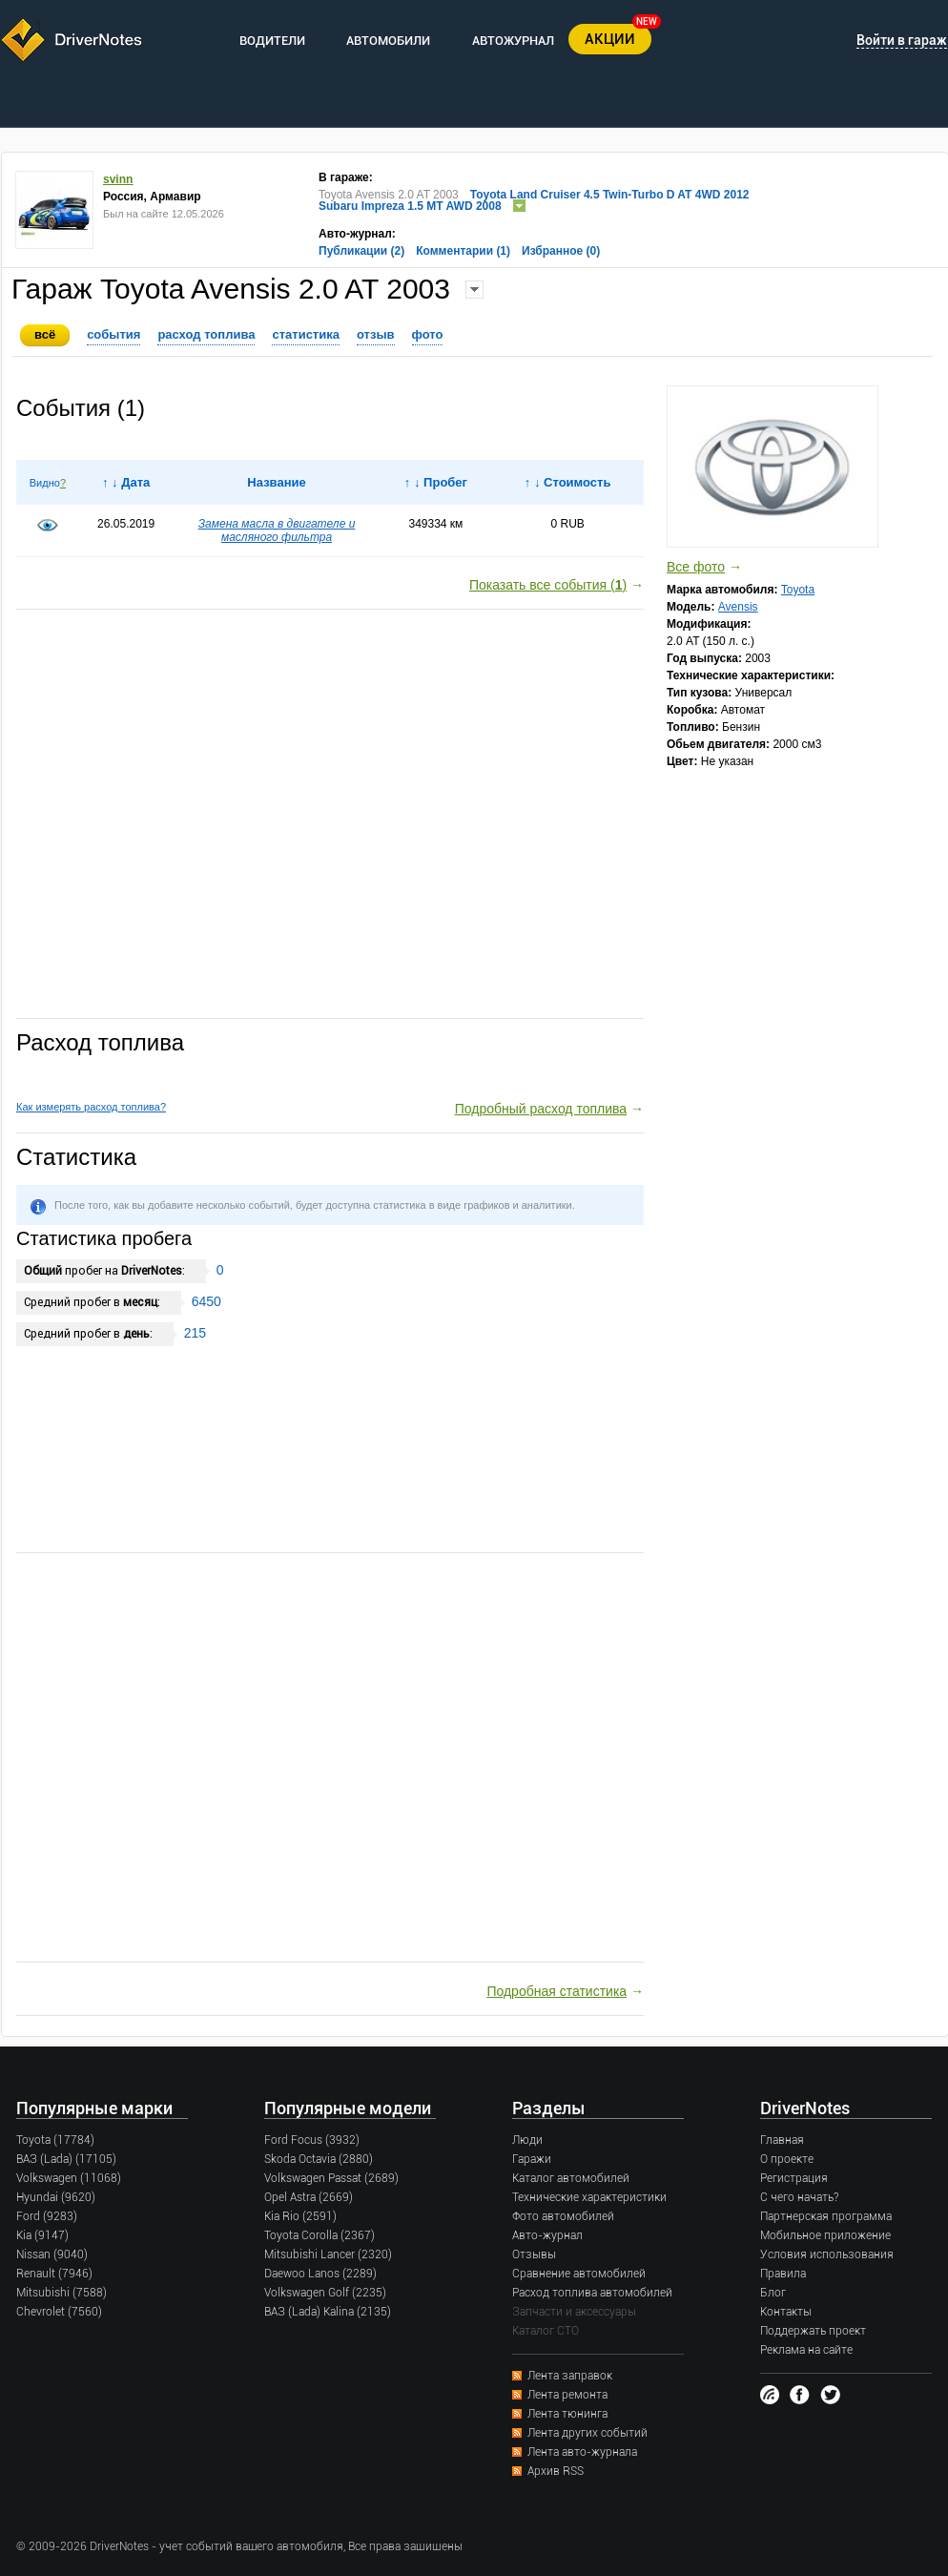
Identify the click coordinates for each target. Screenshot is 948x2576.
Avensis (738, 606)
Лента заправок (569, 2375)
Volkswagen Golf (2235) (325, 2292)
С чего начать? (799, 2197)
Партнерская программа (826, 2216)
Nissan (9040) (52, 2254)
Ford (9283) (46, 2216)
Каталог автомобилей (570, 2178)
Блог (773, 2292)
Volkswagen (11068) (68, 2178)
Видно (45, 482)
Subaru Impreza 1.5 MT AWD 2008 (410, 206)
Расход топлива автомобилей (592, 2292)
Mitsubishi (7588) (61, 2292)
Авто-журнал (547, 2235)
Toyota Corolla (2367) (319, 2235)
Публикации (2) (361, 251)
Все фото (696, 566)
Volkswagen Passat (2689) (331, 2178)
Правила (783, 2273)
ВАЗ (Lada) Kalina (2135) (327, 2311)
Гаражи (531, 2159)
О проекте (787, 2159)
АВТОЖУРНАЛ (513, 40)
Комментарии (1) (463, 251)
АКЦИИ (610, 39)
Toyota (797, 589)
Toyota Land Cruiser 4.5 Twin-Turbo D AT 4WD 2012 (610, 194)
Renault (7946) (54, 2273)
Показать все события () (548, 584)
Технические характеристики (589, 2197)
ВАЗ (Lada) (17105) (66, 2159)
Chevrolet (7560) (59, 2311)
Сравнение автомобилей (579, 2273)
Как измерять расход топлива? (91, 1106)
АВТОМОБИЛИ (388, 40)
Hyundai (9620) (55, 2197)
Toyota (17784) (55, 2140)
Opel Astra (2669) (308, 2197)
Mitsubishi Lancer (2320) (328, 2254)
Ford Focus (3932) (312, 2140)
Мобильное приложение (825, 2235)
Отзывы (534, 2254)
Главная (782, 2140)
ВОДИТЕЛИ (272, 40)
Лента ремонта (567, 2394)
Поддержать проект (813, 2330)
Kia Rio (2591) (300, 2216)
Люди (527, 2140)
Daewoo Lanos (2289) (320, 2273)
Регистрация (794, 2178)
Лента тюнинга (567, 2413)
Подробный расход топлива (541, 1108)
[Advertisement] (330, 815)
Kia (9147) (42, 2235)
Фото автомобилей (563, 2216)
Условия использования (827, 2254)
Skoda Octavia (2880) (318, 2159)
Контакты (786, 2311)
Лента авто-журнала (582, 2452)
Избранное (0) (561, 251)
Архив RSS (555, 2471)
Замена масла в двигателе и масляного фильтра (277, 530)
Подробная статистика (556, 1991)
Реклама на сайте (806, 2350)
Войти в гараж (901, 40)
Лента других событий (587, 2433)
